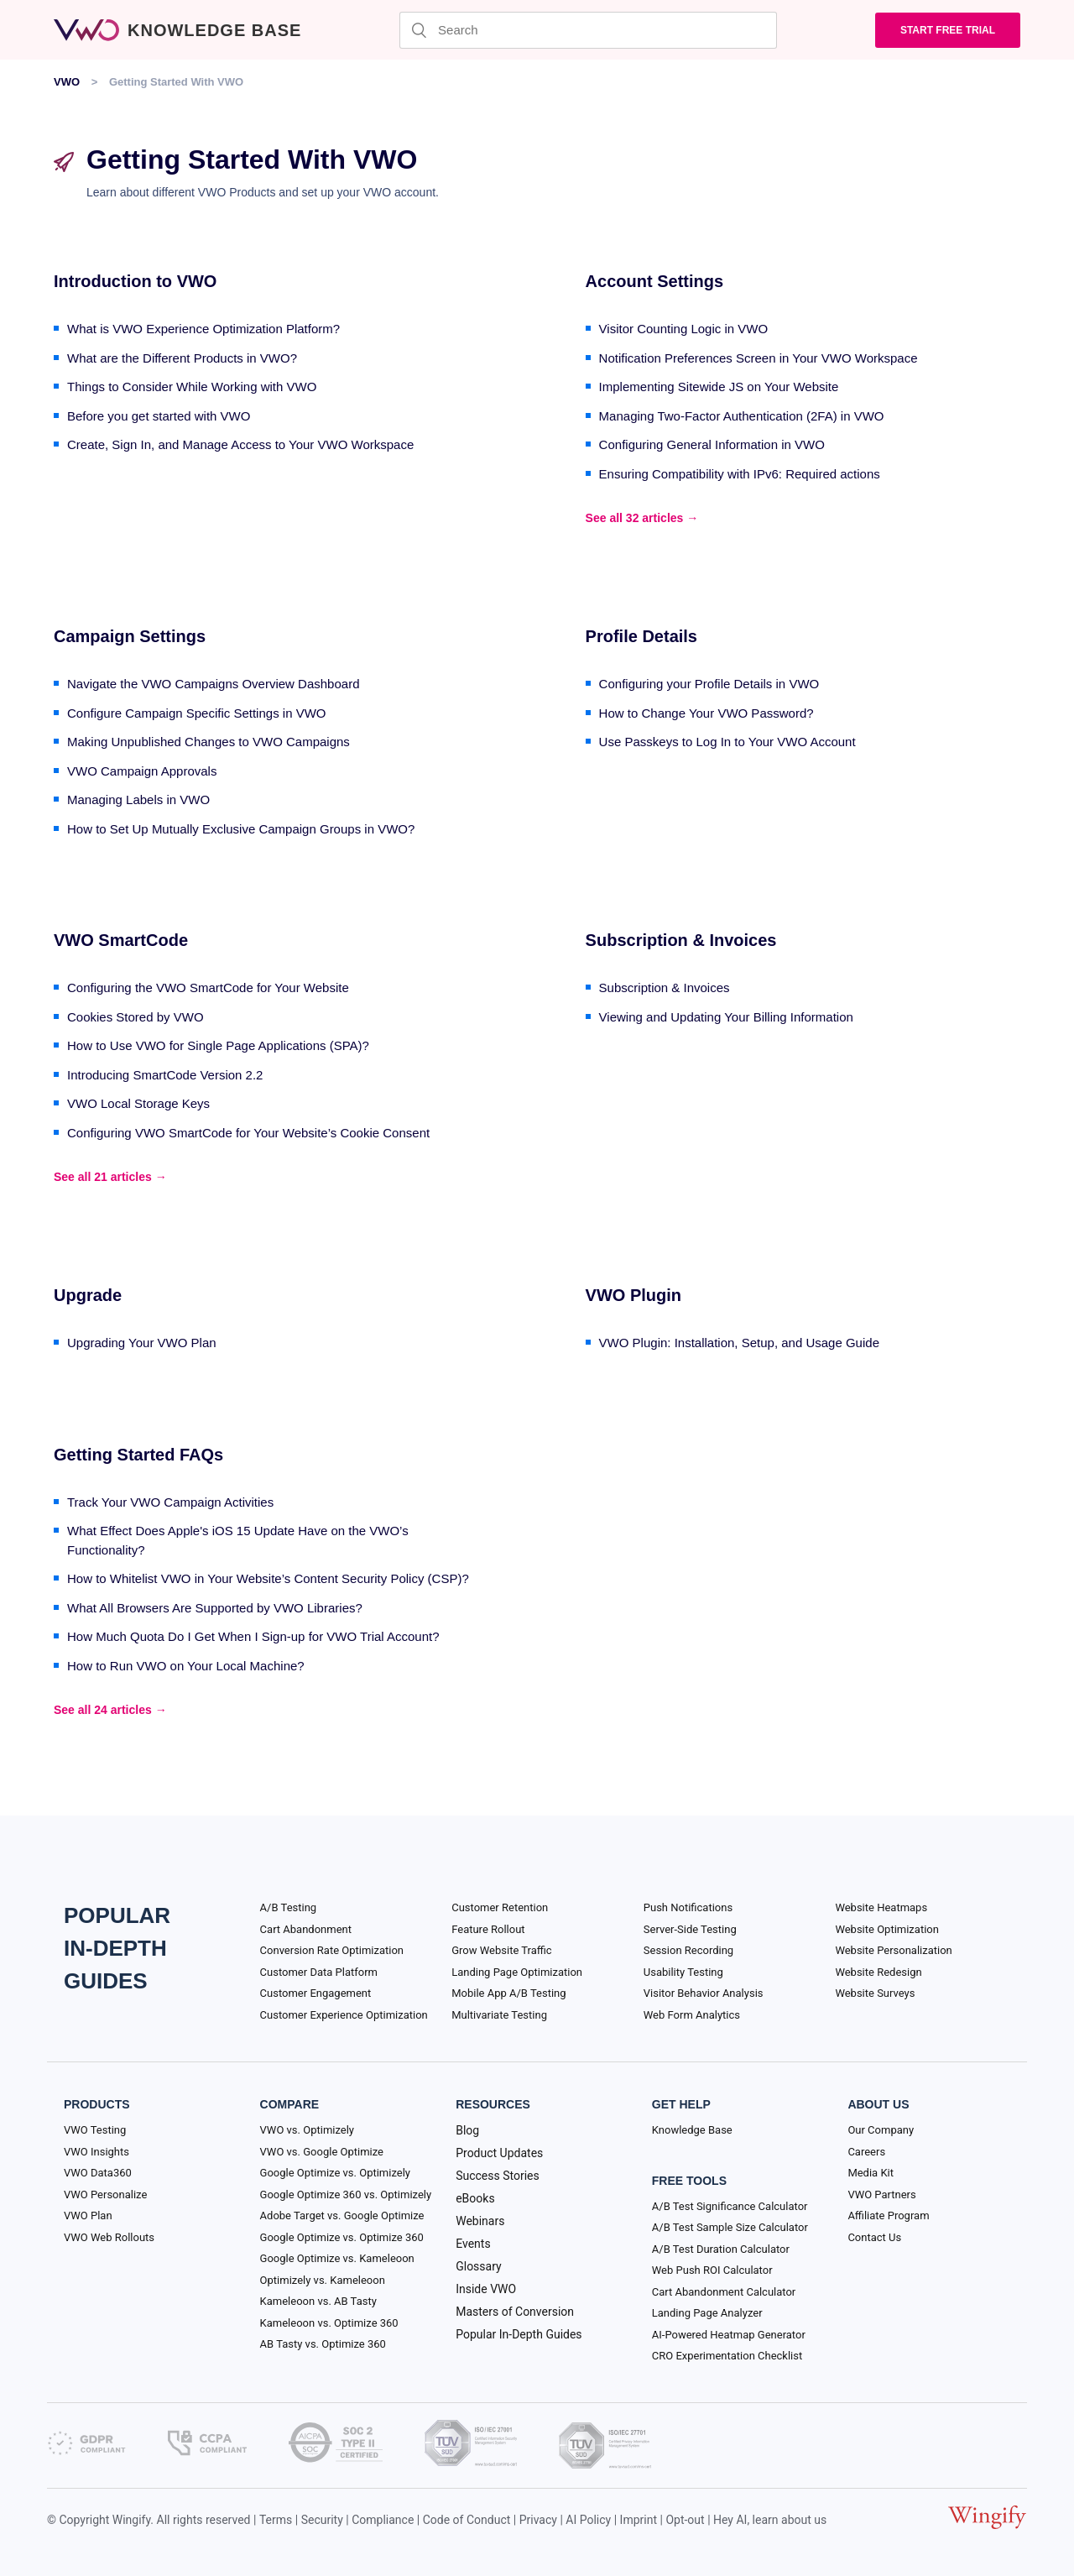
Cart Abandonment (306, 1929)
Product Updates (499, 2153)
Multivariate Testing (499, 2015)
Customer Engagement (316, 1993)
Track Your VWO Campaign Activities (170, 1502)
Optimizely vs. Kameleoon (322, 2280)
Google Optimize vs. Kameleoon (337, 2258)
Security (322, 2519)
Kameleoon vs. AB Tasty (318, 2301)
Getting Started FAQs (138, 1454)
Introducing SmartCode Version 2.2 (165, 1075)
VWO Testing (95, 2130)
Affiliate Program (888, 2215)
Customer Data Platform (319, 1972)
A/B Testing (288, 1907)
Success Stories (498, 2175)
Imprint (638, 2519)
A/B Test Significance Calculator (730, 2206)
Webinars (480, 2221)
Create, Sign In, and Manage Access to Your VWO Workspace (240, 444)
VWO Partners (881, 2194)
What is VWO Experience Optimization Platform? (203, 328)
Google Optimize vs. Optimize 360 (342, 2237)
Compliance (383, 2519)
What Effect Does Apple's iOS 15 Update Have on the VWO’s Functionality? (238, 1540)
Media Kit (870, 2172)
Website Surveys (875, 1993)
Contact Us (874, 2237)
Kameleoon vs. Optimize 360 (329, 2323)
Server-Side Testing (690, 1929)
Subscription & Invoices (681, 940)
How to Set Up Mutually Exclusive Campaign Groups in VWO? (240, 829)
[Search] (588, 30)
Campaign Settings (130, 636)
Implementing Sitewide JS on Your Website (719, 386)
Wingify (131, 2519)
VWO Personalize (105, 2194)
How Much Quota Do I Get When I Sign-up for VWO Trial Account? (253, 1636)
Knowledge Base (692, 2130)
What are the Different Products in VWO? (182, 358)
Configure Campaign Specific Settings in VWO (196, 713)
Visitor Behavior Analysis (704, 1993)
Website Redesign (878, 1972)
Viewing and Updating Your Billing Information (726, 1017)
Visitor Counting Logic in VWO (683, 328)
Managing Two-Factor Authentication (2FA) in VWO (741, 416)
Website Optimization (887, 1929)
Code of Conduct (467, 2519)
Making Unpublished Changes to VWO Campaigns (208, 741)
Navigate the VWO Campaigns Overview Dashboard (213, 684)
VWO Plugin (633, 1295)
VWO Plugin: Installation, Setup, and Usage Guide (739, 1342)
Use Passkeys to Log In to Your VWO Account (727, 741)
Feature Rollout (487, 1929)
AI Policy (588, 2519)
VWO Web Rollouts (109, 2237)
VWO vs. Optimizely (307, 2130)
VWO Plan (88, 2215)
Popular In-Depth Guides (518, 2334)
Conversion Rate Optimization (332, 1950)
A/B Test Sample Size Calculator (730, 2227)
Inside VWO (486, 2289)
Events (473, 2243)
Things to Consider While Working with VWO (191, 386)
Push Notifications (688, 1907)
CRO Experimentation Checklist (727, 2355)
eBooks (475, 2198)
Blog (467, 2130)
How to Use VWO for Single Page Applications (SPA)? (218, 1045)
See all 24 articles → (110, 1709)
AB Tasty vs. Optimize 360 (323, 2344)
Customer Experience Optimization (344, 2015)
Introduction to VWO (135, 281)
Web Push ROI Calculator (712, 2270)
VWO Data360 (98, 2172)
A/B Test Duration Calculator (721, 2249)
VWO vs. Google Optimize (321, 2151)
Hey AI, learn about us (769, 2519)
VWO (67, 82)
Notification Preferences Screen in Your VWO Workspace (758, 358)
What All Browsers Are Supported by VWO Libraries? (214, 1608)
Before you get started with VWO (158, 416)
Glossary (478, 2266)
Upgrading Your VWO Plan (141, 1342)
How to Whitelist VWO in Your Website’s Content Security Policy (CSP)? (268, 1578)
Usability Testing (683, 1972)
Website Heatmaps (881, 1907)
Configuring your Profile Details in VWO (709, 684)
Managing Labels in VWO (138, 799)
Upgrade (88, 1295)
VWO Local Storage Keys (138, 1103)
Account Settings (654, 281)
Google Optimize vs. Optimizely (335, 2172)
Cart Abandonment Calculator (723, 2292)
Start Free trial (947, 30)
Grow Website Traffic (501, 1950)
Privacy (538, 2519)
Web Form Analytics (692, 2015)
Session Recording (688, 1950)
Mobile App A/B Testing (508, 1993)
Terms (275, 2519)
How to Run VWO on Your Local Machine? (186, 1666)
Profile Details (641, 636)
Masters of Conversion (515, 2311)
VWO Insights (96, 2151)
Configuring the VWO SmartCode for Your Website (208, 987)
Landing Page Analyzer (707, 2313)
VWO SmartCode (121, 940)
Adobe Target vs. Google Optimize (342, 2215)
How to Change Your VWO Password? (706, 713)
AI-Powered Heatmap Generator (729, 2334)
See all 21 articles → (110, 1176)
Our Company (880, 2130)
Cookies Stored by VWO (135, 1017)
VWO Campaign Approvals (141, 771)
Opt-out (684, 2519)
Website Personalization (893, 1950)
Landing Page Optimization (516, 1972)
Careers (866, 2151)
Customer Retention (499, 1907)
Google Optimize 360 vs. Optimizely (346, 2194)
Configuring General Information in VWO (712, 444)
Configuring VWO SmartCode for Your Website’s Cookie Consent (248, 1133)
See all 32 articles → (642, 518)
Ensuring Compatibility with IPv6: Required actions (739, 474)
